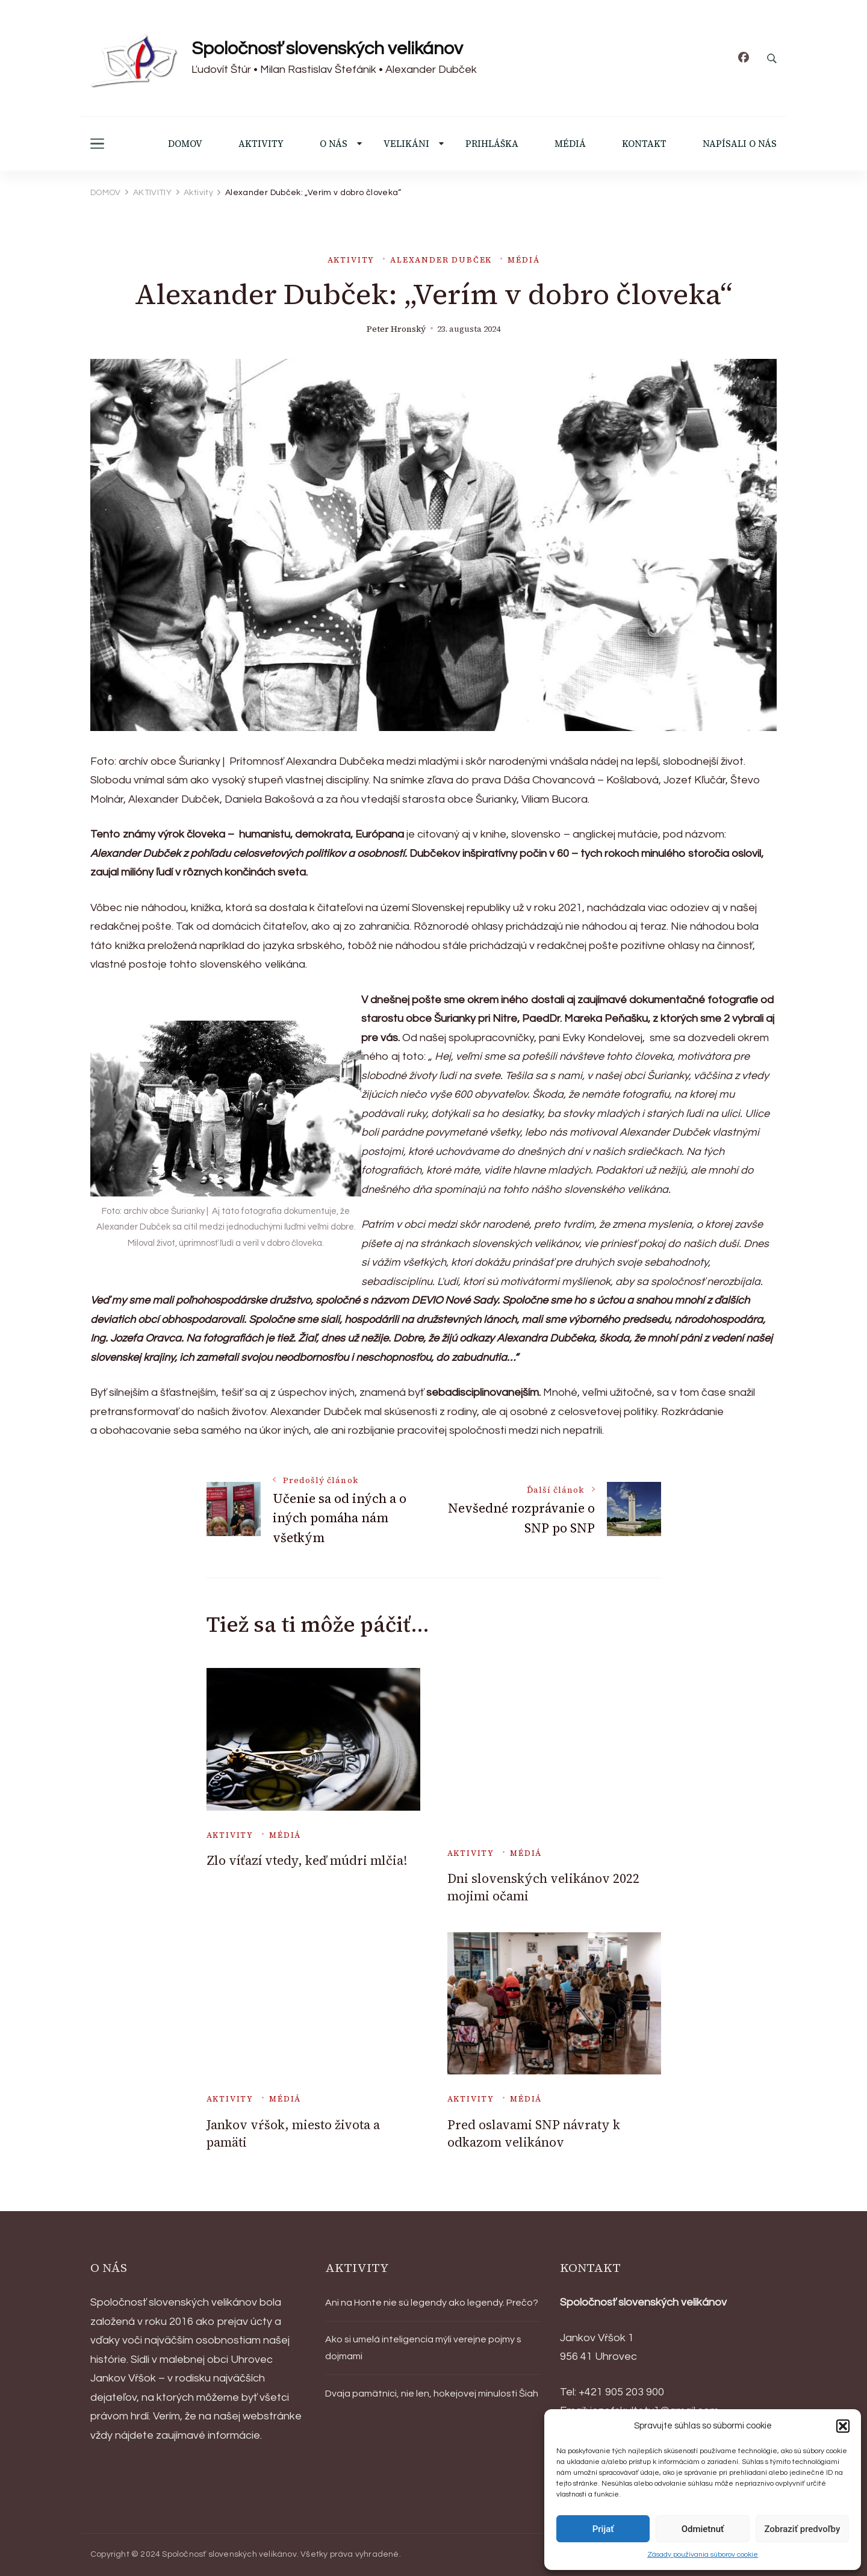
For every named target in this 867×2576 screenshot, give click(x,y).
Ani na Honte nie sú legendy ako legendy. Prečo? (431, 2302)
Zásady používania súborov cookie (702, 2555)
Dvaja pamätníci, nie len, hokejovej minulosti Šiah (431, 2393)
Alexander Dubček (441, 260)
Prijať (603, 2529)
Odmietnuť (703, 2529)
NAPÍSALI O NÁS (740, 143)
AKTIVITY (261, 143)
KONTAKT (644, 143)
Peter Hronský (396, 329)
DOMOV (185, 143)
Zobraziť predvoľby (802, 2529)
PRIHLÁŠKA (491, 143)
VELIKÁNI (406, 143)
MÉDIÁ (570, 143)
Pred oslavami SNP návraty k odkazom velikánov (533, 2133)
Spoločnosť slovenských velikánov (327, 48)
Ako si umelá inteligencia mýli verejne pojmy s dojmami (423, 2348)
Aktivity (351, 260)
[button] (843, 2426)
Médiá (523, 260)
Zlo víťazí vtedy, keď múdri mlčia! (307, 1860)
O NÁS (333, 143)
